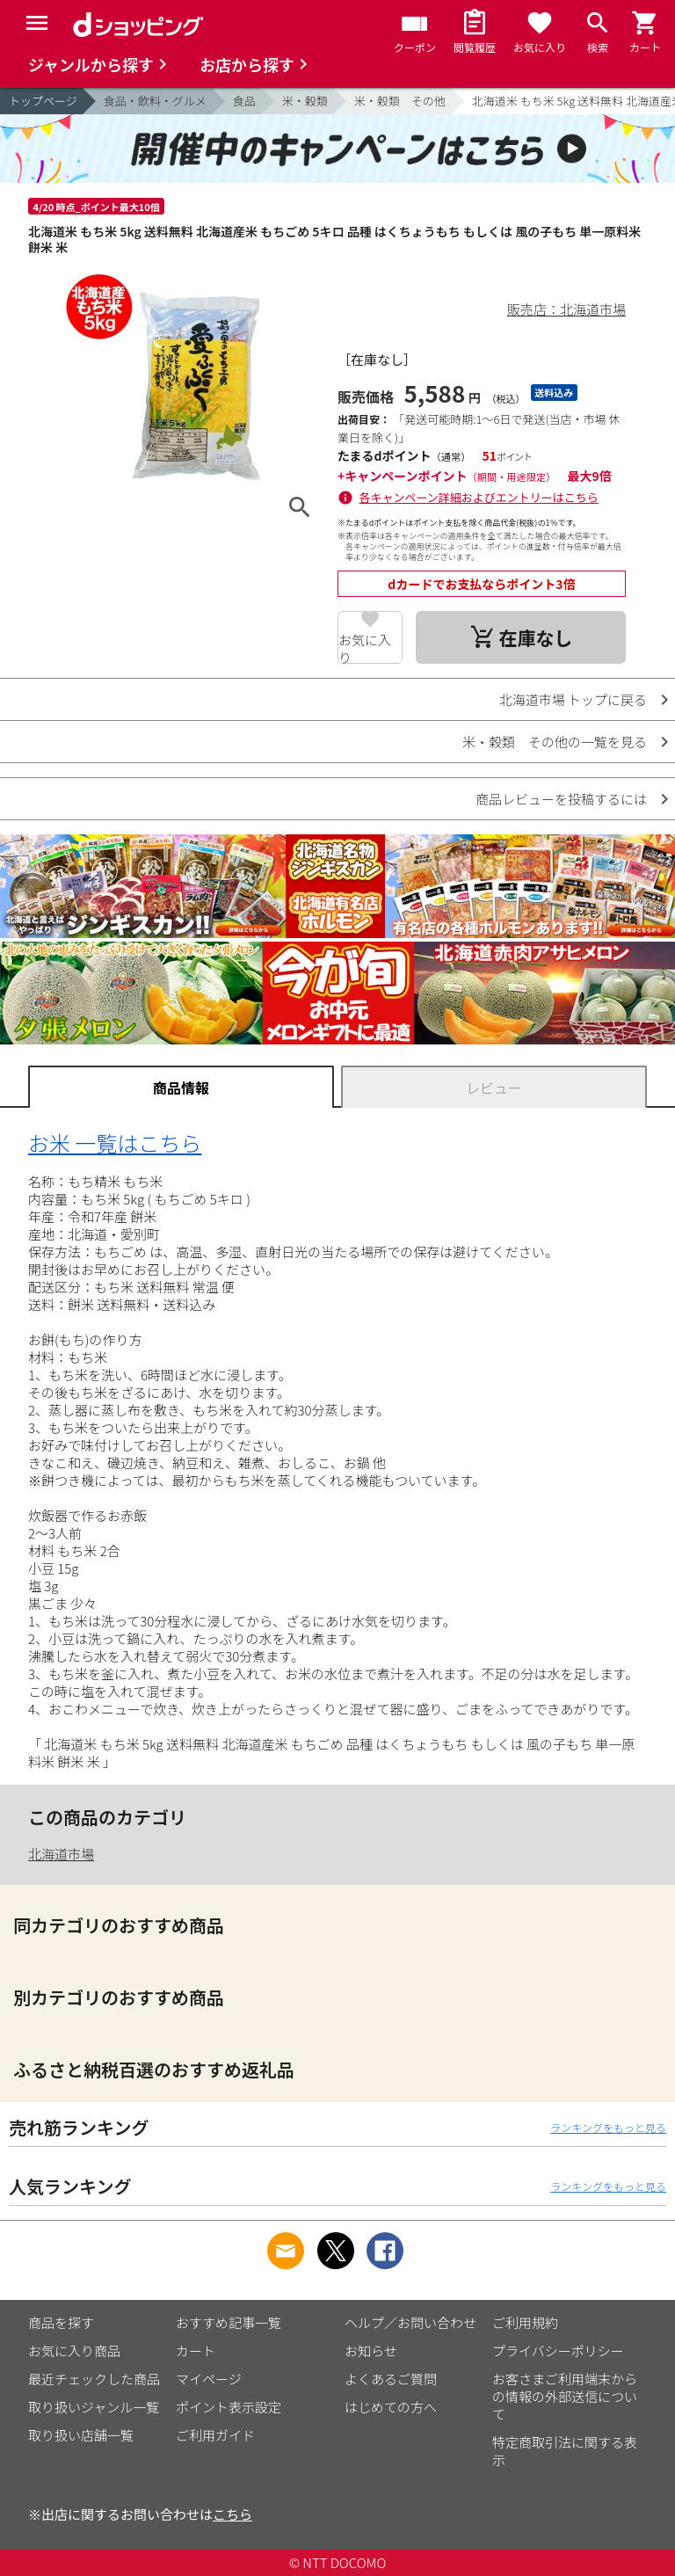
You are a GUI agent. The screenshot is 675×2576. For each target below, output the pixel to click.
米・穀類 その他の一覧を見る (554, 741)
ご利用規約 (525, 2322)
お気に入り (364, 647)
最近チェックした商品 (94, 2378)
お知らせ (371, 2350)
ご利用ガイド (215, 2435)
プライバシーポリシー (558, 2350)
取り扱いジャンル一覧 (93, 2407)
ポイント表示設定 (228, 2407)
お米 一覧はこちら (114, 1142)
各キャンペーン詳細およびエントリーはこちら (479, 497)
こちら (232, 2514)
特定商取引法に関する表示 (564, 2451)
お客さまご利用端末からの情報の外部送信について (564, 2396)
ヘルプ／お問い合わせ (410, 2322)
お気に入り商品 (74, 2350)
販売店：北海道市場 (566, 309)
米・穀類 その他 (400, 100)
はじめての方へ (391, 2407)
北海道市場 (61, 1854)
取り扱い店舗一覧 (81, 2435)
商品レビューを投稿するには (561, 798)
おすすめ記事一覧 (228, 2322)
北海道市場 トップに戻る (573, 699)
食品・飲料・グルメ (155, 100)
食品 (244, 100)
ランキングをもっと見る (608, 2127)
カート (195, 2350)
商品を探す (61, 2322)
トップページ (43, 100)
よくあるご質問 (391, 2378)
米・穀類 (305, 100)
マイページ (209, 2378)
